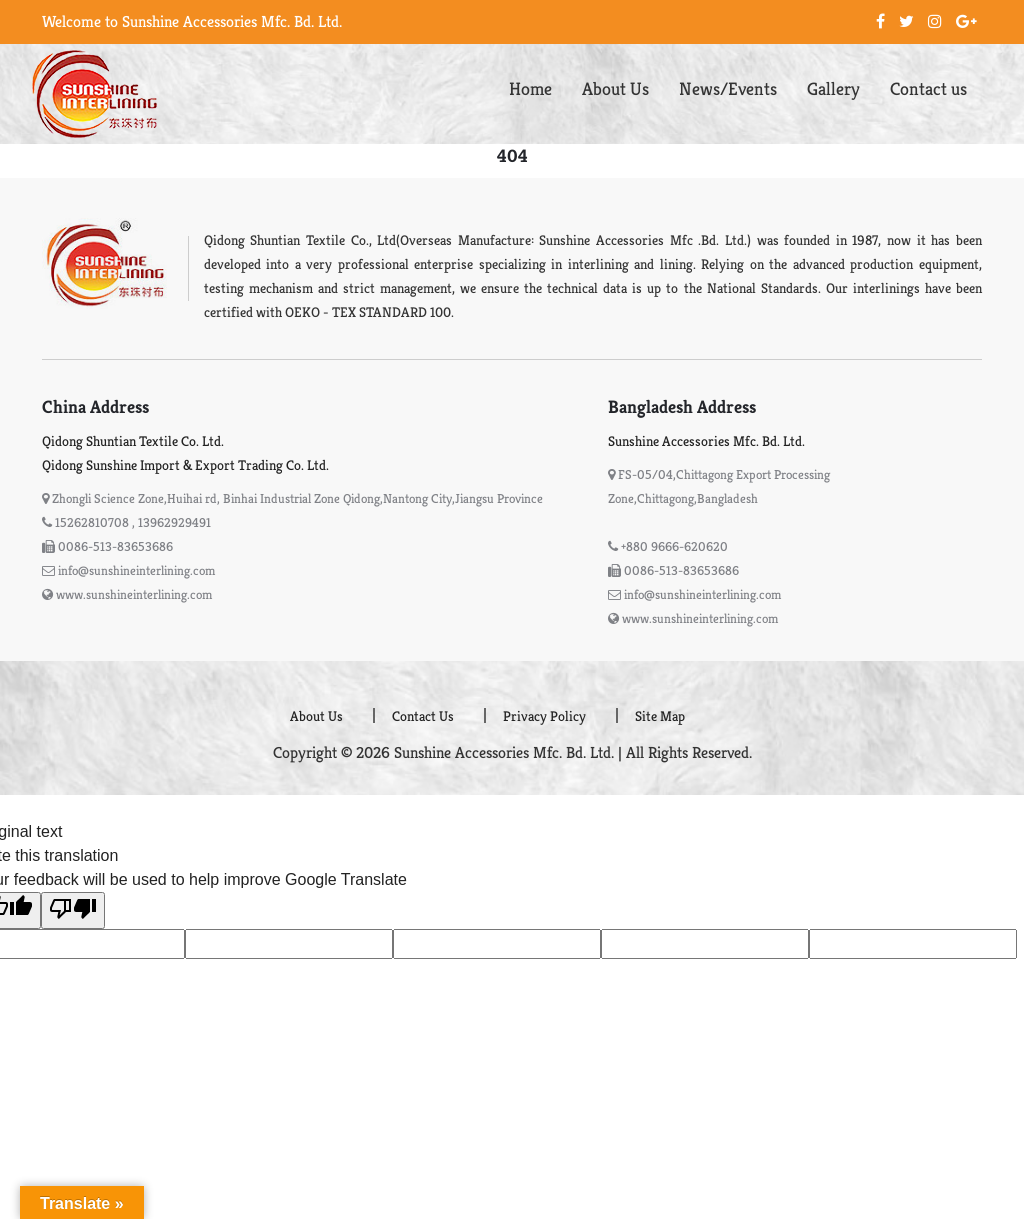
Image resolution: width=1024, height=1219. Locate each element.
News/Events (728, 88)
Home (530, 88)
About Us (615, 88)
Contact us (928, 88)
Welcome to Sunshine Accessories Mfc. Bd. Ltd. (192, 21)
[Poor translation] (73, 910)
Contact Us (423, 716)
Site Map (660, 716)
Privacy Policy (544, 716)
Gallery (833, 88)
